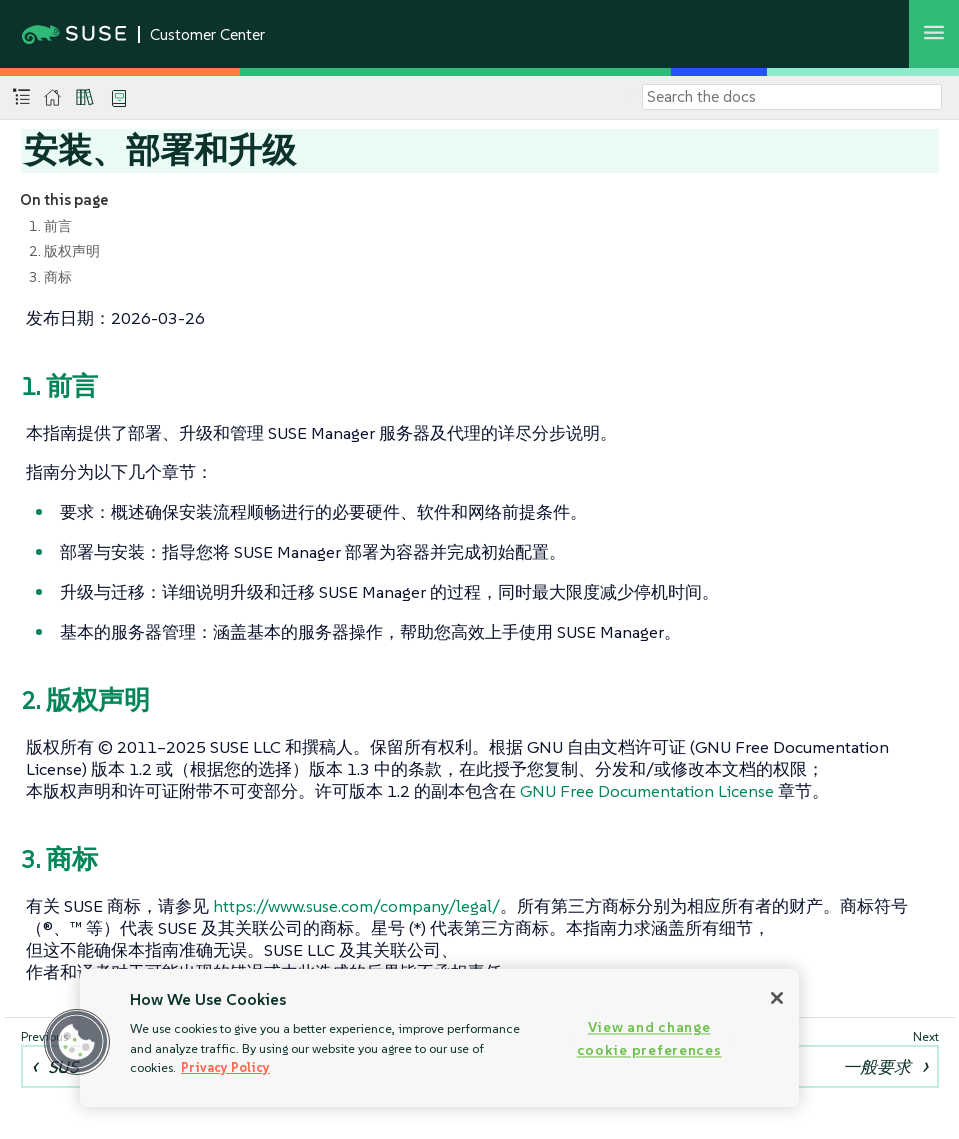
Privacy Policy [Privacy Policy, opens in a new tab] (225, 1067)
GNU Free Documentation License (647, 791)
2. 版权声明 (64, 251)
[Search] (792, 97)
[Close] (777, 998)
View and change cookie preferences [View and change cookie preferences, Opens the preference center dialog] (649, 1038)
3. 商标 (50, 277)
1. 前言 (50, 226)
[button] (77, 1042)
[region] (439, 1038)
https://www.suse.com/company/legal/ (356, 906)
